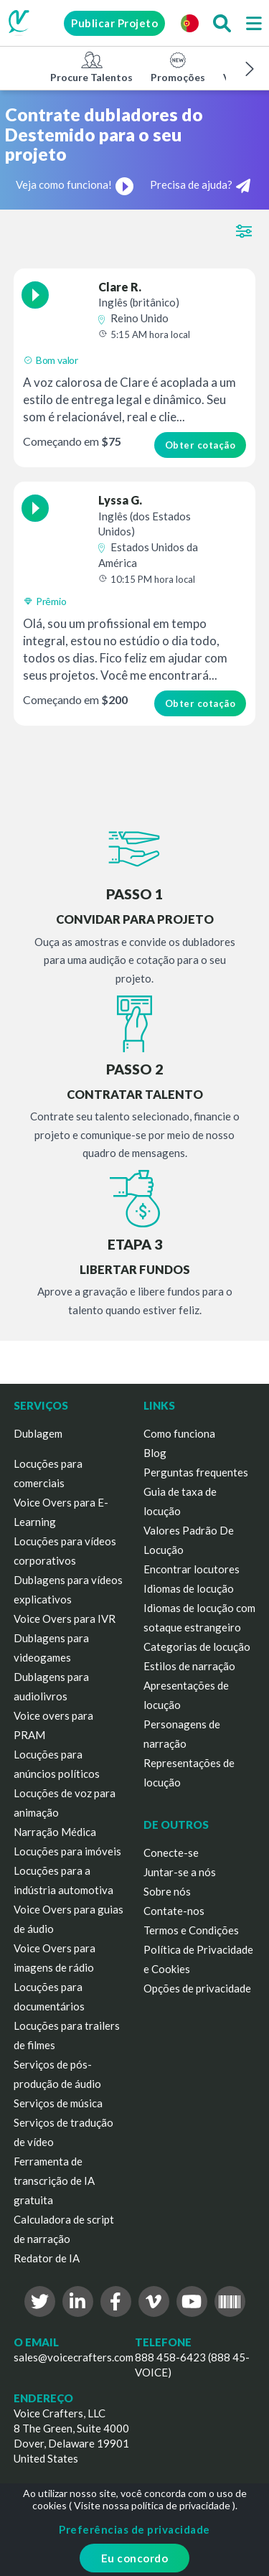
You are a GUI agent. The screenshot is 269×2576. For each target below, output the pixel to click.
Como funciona (179, 1433)
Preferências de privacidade (134, 2529)
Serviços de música (58, 2103)
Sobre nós (167, 1891)
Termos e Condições (191, 1930)
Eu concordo (135, 2558)
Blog (154, 1452)
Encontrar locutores (191, 1569)
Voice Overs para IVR (64, 1618)
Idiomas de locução (188, 1588)
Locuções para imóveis (67, 1851)
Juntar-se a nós (179, 1871)
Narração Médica (55, 1831)
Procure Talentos (91, 66)
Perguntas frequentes (195, 1472)
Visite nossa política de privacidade (152, 2505)
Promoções (178, 66)
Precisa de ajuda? (200, 185)
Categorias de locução (196, 1646)
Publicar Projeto (114, 23)
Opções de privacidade (197, 1988)
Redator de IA (47, 2258)
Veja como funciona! (74, 184)
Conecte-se (171, 1852)
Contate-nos (173, 1910)
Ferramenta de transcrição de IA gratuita (54, 2180)
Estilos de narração (189, 1665)
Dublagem (38, 1433)
